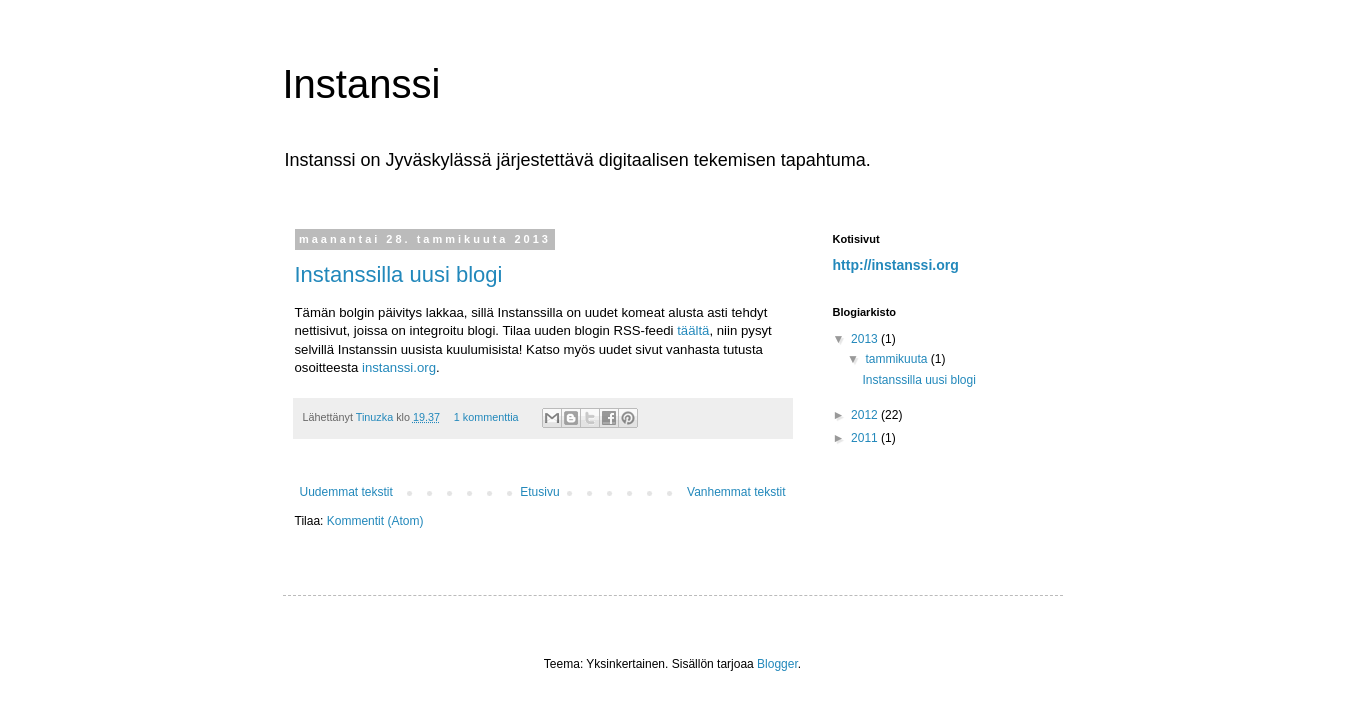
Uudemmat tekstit (346, 492)
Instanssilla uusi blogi (399, 274)
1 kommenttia (486, 417)
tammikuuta (897, 359)
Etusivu (539, 492)
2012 (866, 415)
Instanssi (362, 84)
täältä (693, 330)
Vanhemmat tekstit (736, 492)
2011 (866, 438)
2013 (866, 339)
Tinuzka (376, 417)
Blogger (777, 664)
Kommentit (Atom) (375, 521)
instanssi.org (399, 367)
